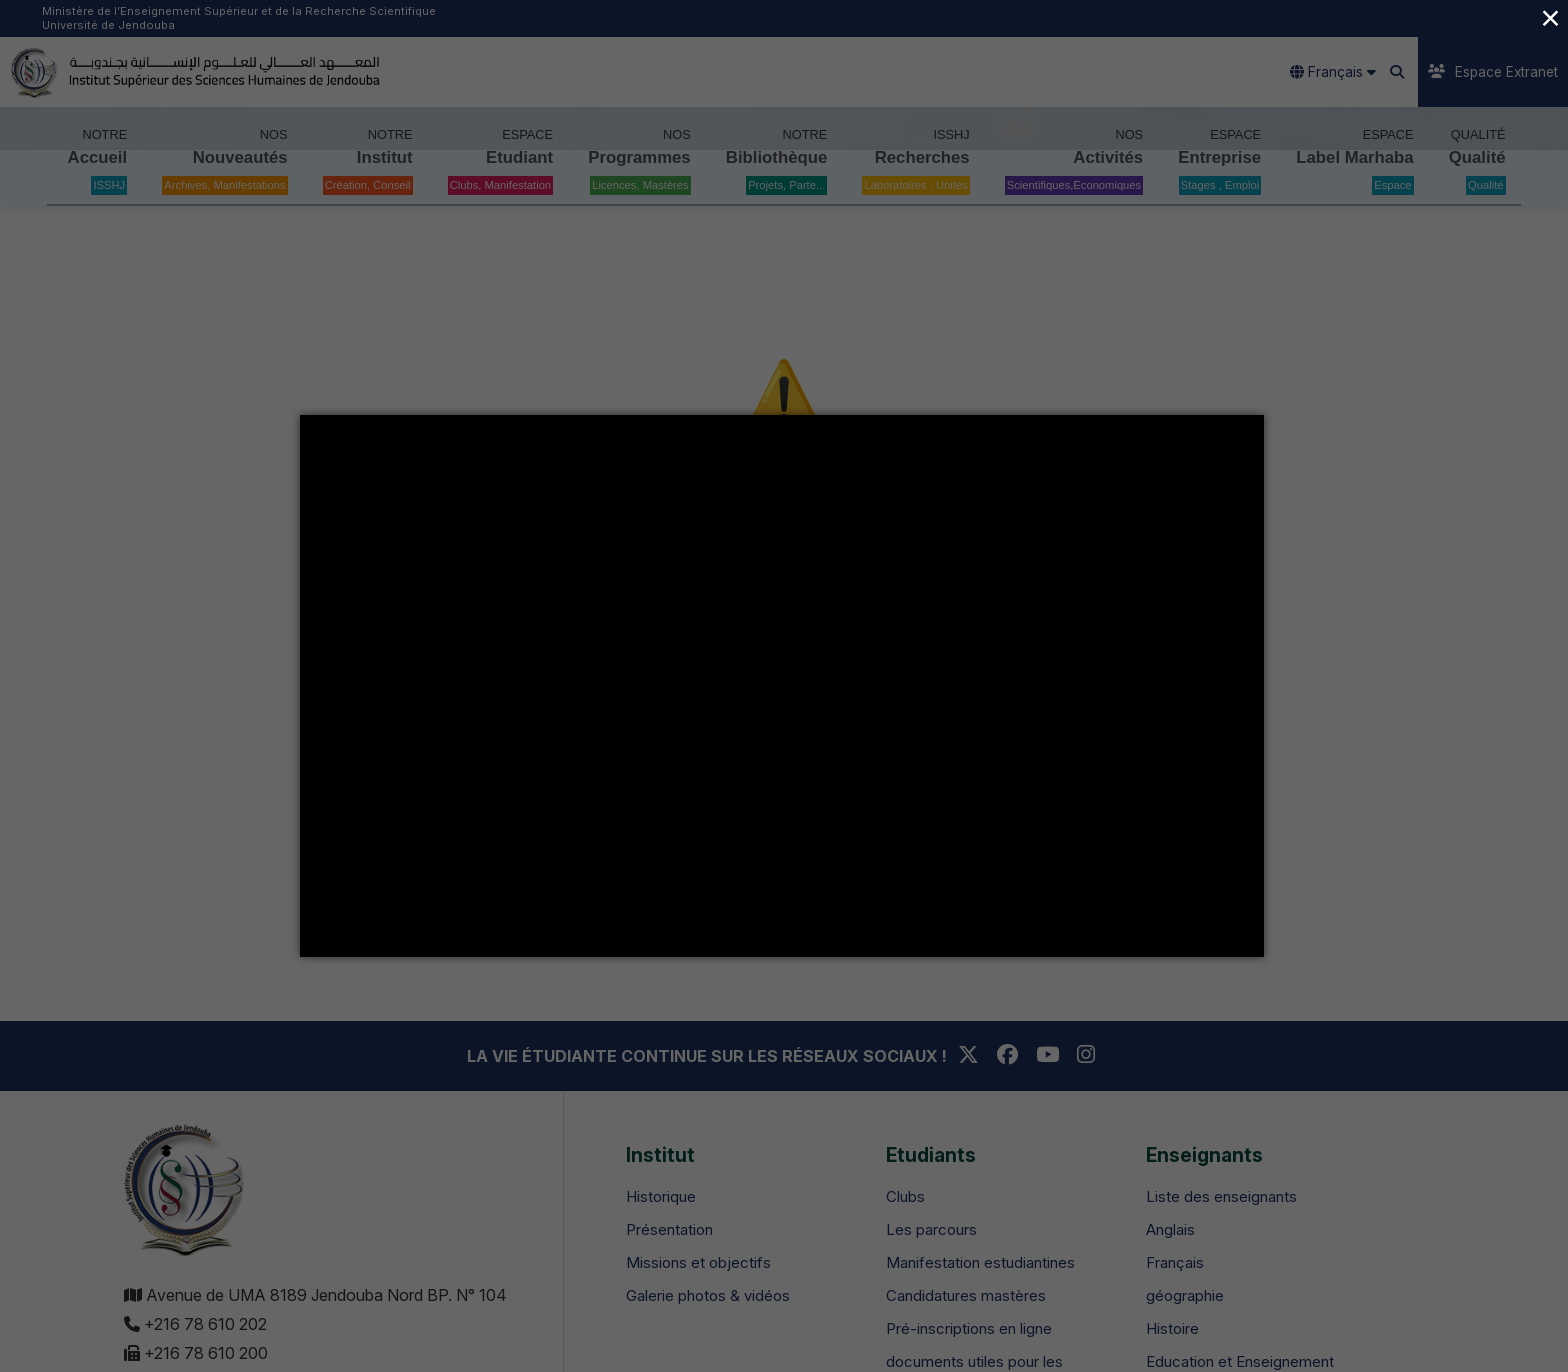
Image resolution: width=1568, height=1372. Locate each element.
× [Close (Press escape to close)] (1550, 17)
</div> (782, 686)
